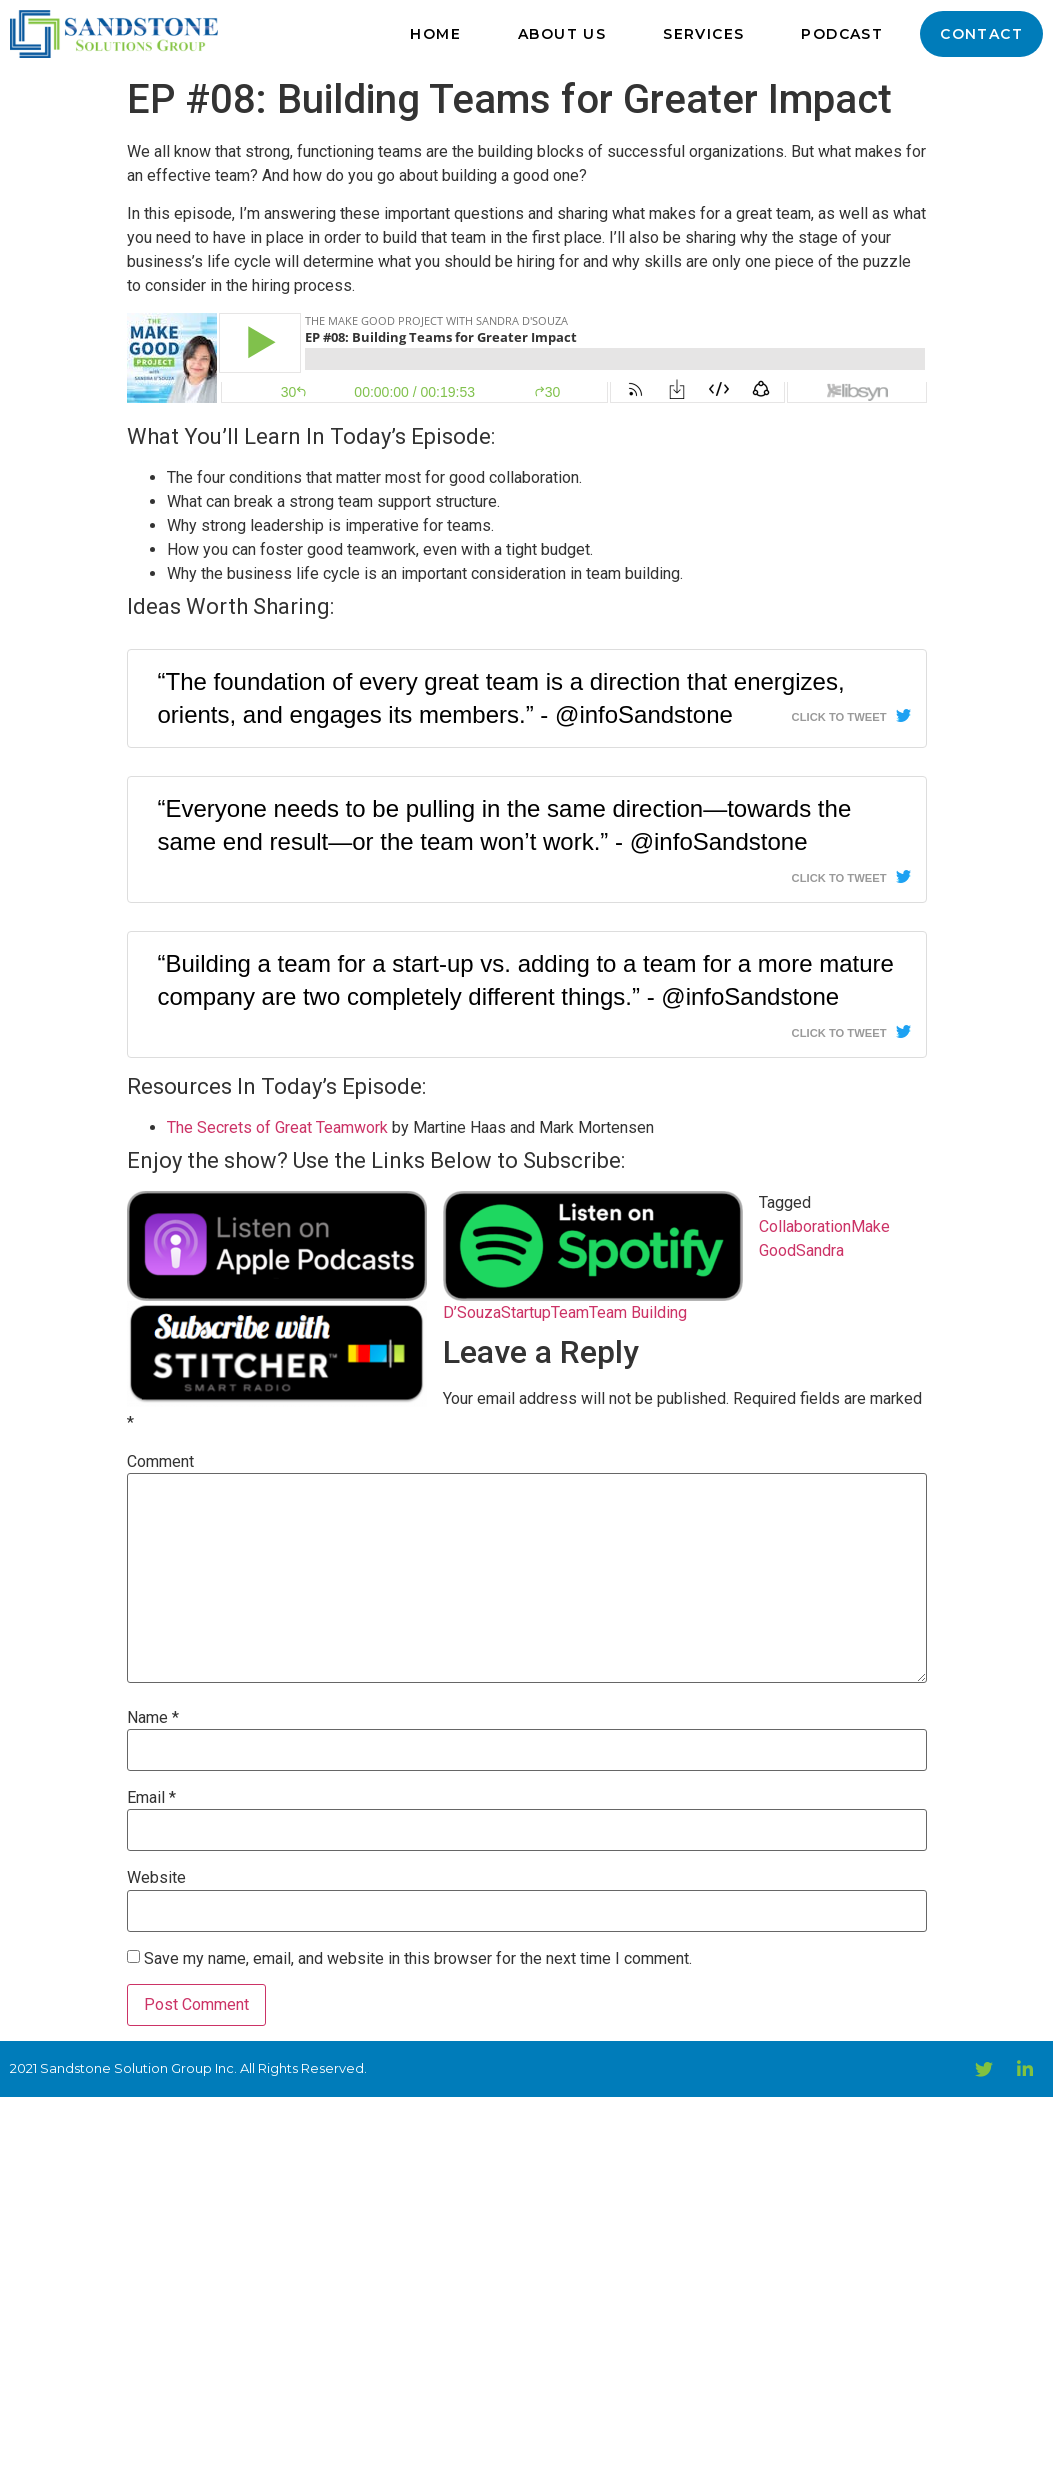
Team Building (638, 1312)
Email (151, 1798)
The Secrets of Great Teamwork (277, 1127)
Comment (160, 1462)
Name (153, 1718)
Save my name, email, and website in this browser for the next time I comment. (418, 1959)
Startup (526, 1312)
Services (703, 34)
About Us (562, 34)
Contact (981, 34)
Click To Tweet (839, 717)
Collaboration (805, 1226)
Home (435, 34)
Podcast (842, 34)
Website (156, 1878)
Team (570, 1312)
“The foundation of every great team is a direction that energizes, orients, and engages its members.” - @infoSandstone (501, 698)
